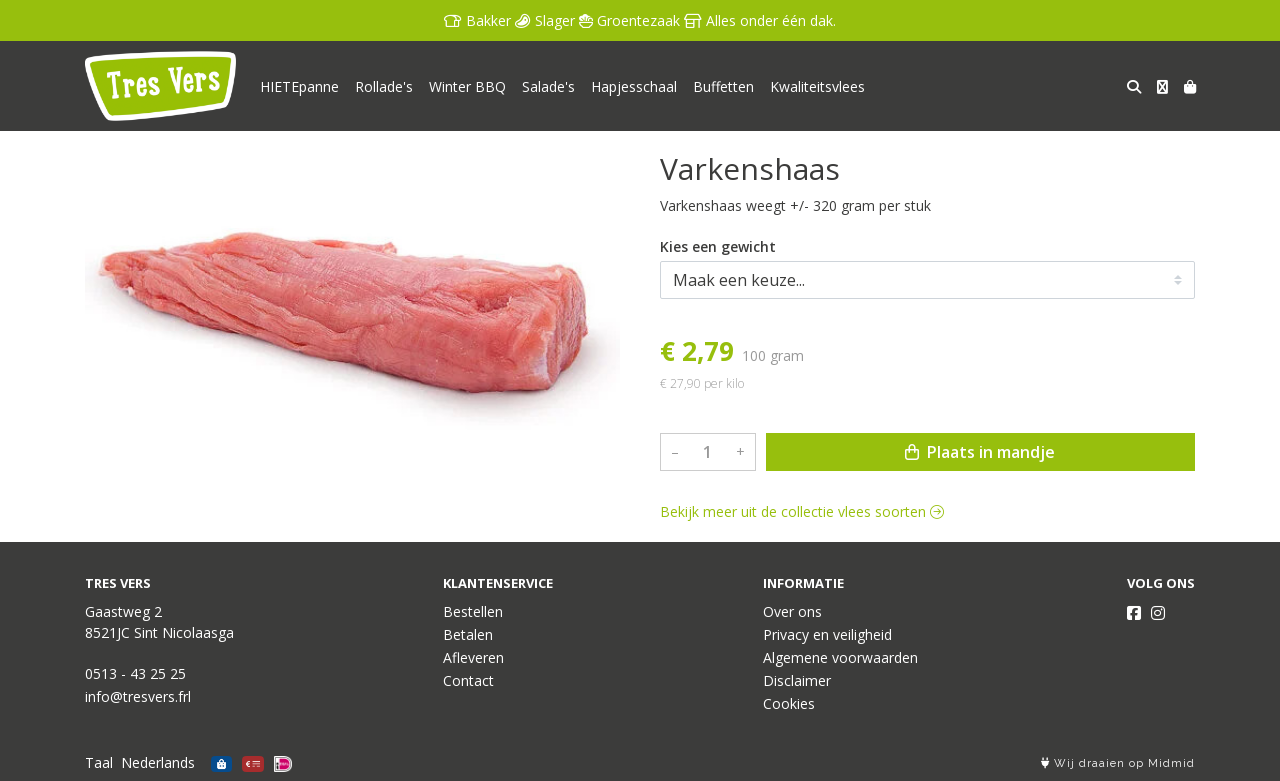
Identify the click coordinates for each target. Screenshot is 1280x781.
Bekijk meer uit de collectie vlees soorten (802, 511)
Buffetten (723, 86)
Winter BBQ (467, 86)
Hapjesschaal (634, 86)
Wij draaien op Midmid (1118, 763)
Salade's (548, 86)
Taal (99, 762)
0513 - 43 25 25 (135, 673)
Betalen (468, 634)
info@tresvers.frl (138, 696)
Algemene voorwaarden (840, 657)
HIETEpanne (299, 86)
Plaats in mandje (980, 452)
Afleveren (473, 657)
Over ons (792, 611)
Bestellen (473, 611)
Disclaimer (797, 680)
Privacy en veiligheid (827, 634)
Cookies (789, 703)
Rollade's (384, 86)
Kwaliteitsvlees (817, 86)
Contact (468, 680)
